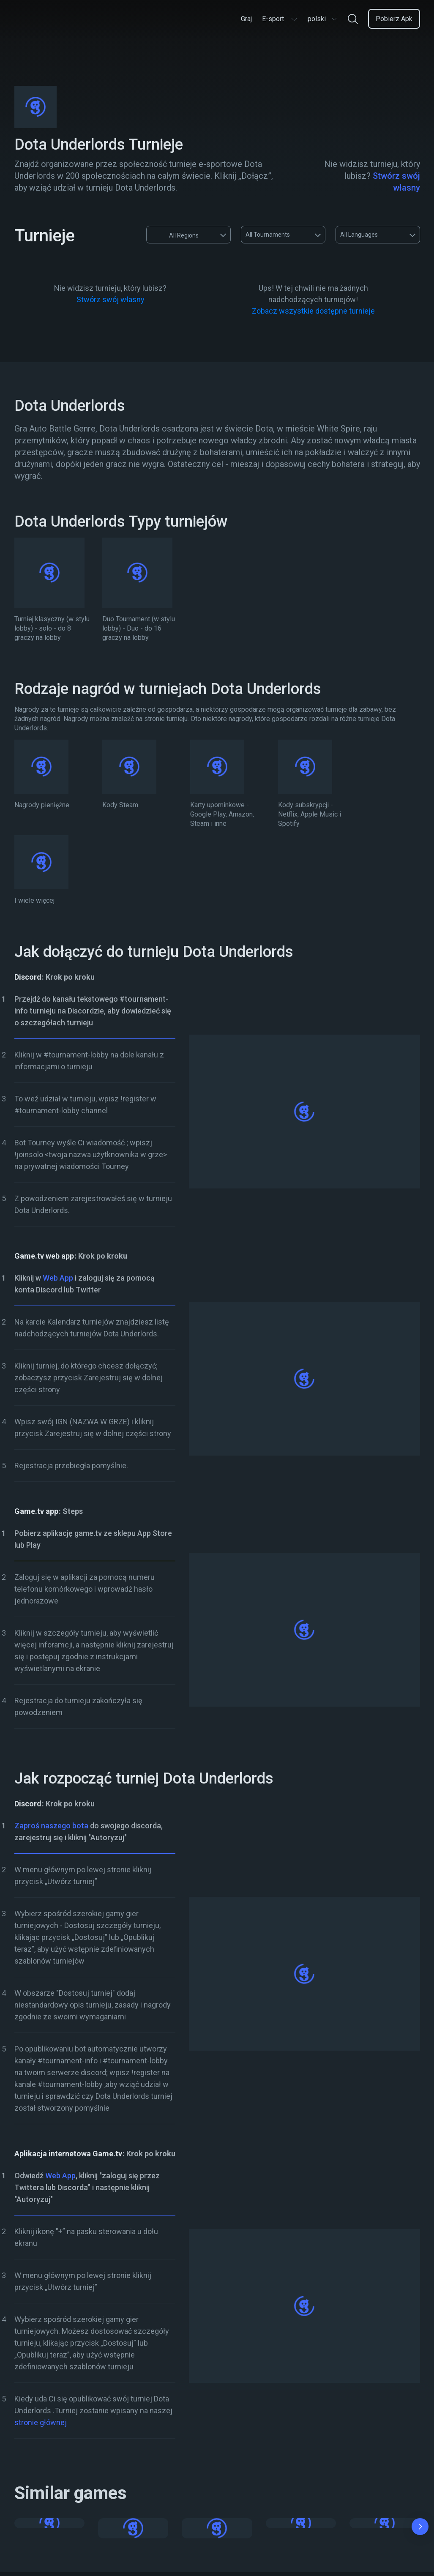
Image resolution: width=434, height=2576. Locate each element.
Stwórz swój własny (110, 299)
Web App (58, 1277)
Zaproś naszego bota (51, 1825)
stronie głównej (40, 2422)
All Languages (359, 234)
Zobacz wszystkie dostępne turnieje (313, 310)
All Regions (176, 234)
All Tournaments (268, 234)
